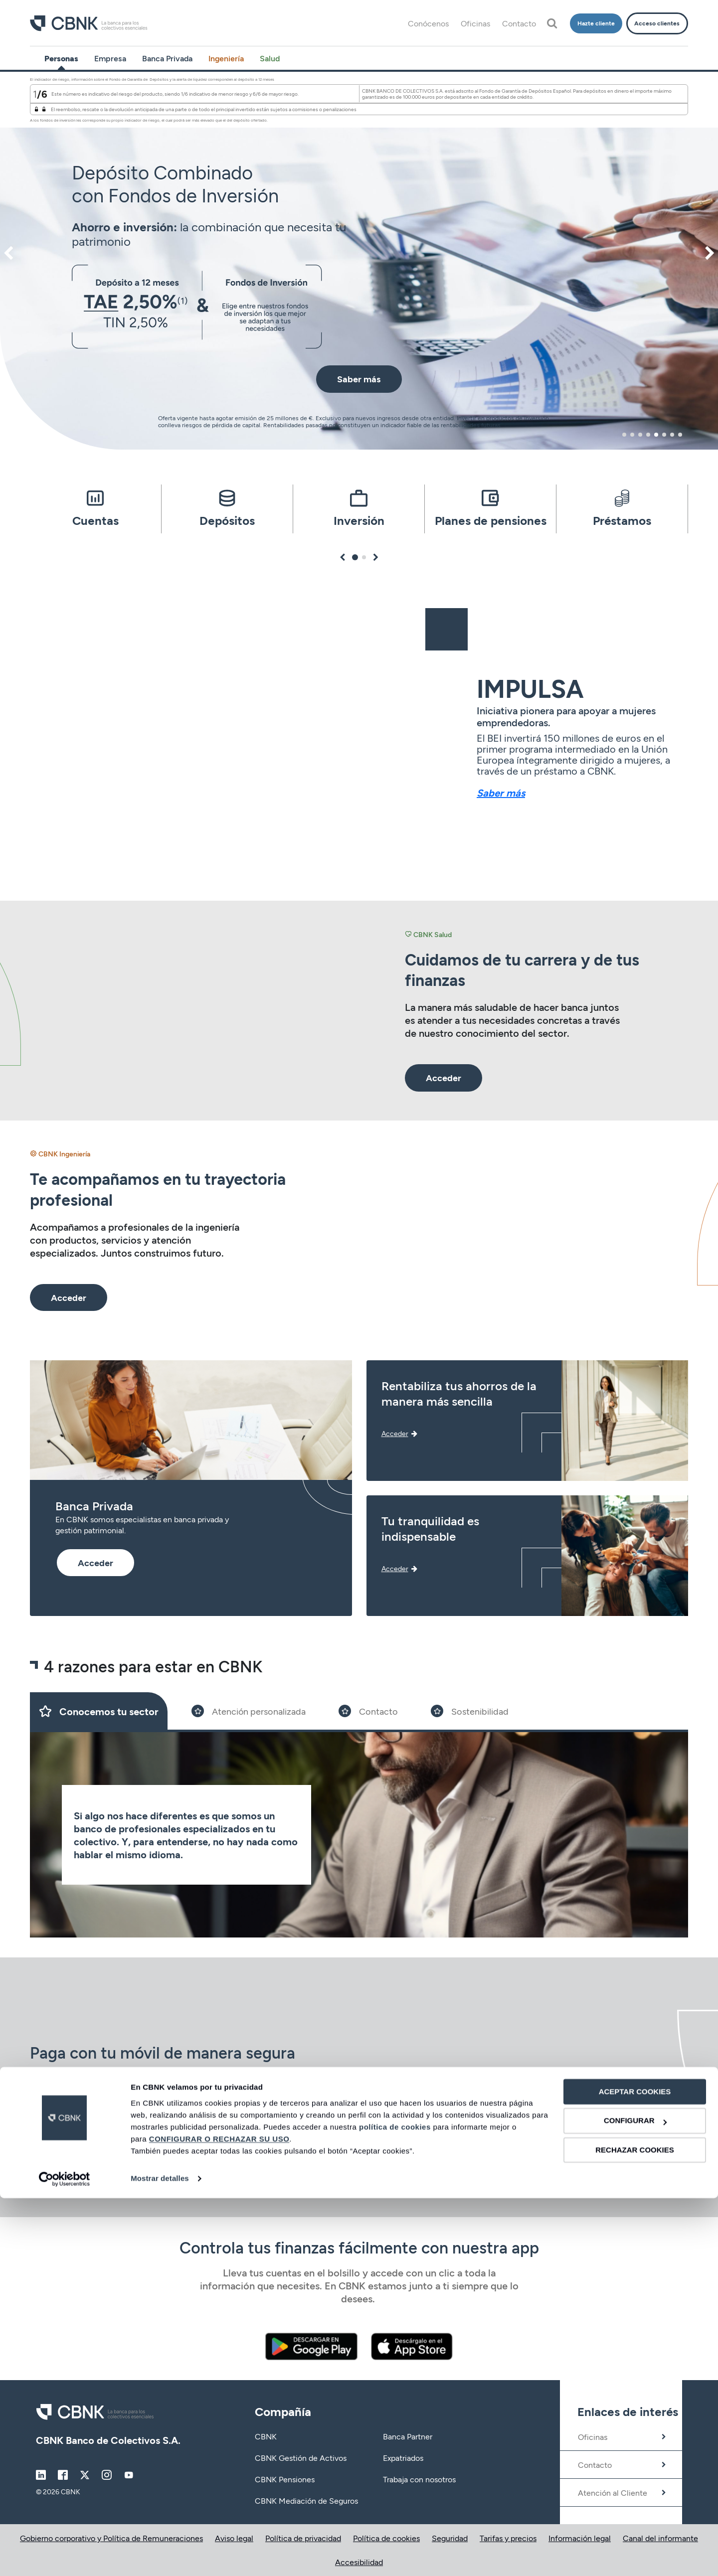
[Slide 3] (368, 1711)
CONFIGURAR (635, 2499)
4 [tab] (648, 435)
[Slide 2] (248, 1711)
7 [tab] (672, 435)
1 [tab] (624, 435)
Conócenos (428, 23)
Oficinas (475, 23)
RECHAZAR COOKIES (634, 2528)
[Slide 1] (99, 1711)
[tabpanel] (359, 261)
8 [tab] (680, 435)
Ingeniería (226, 58)
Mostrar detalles (160, 2556)
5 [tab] (656, 435)
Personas (61, 58)
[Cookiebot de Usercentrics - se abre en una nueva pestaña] (64, 2556)
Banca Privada (167, 58)
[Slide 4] (470, 1711)
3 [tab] (640, 435)
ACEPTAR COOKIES (635, 2469)
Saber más (501, 793)
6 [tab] (664, 435)
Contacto (519, 23)
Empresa (110, 58)
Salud (270, 58)
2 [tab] (632, 435)
